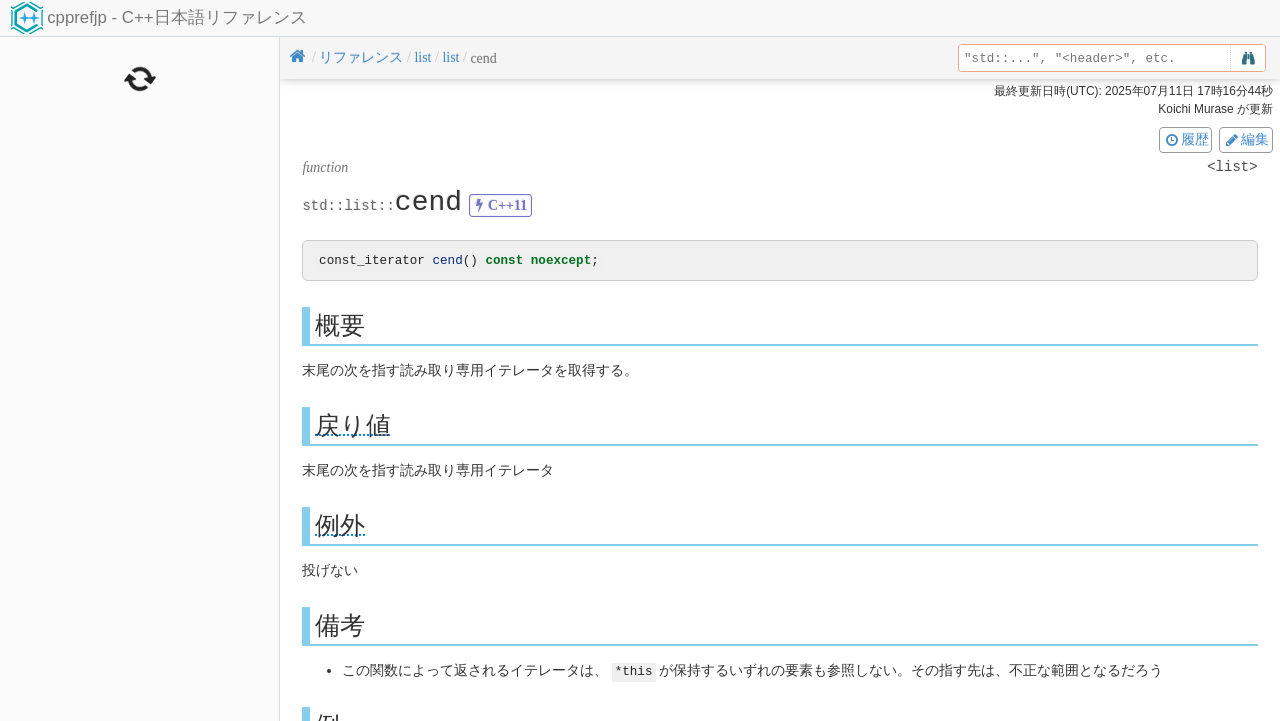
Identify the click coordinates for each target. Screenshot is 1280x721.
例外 (340, 526)
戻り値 (353, 426)
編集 (1246, 139)
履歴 (1186, 139)
